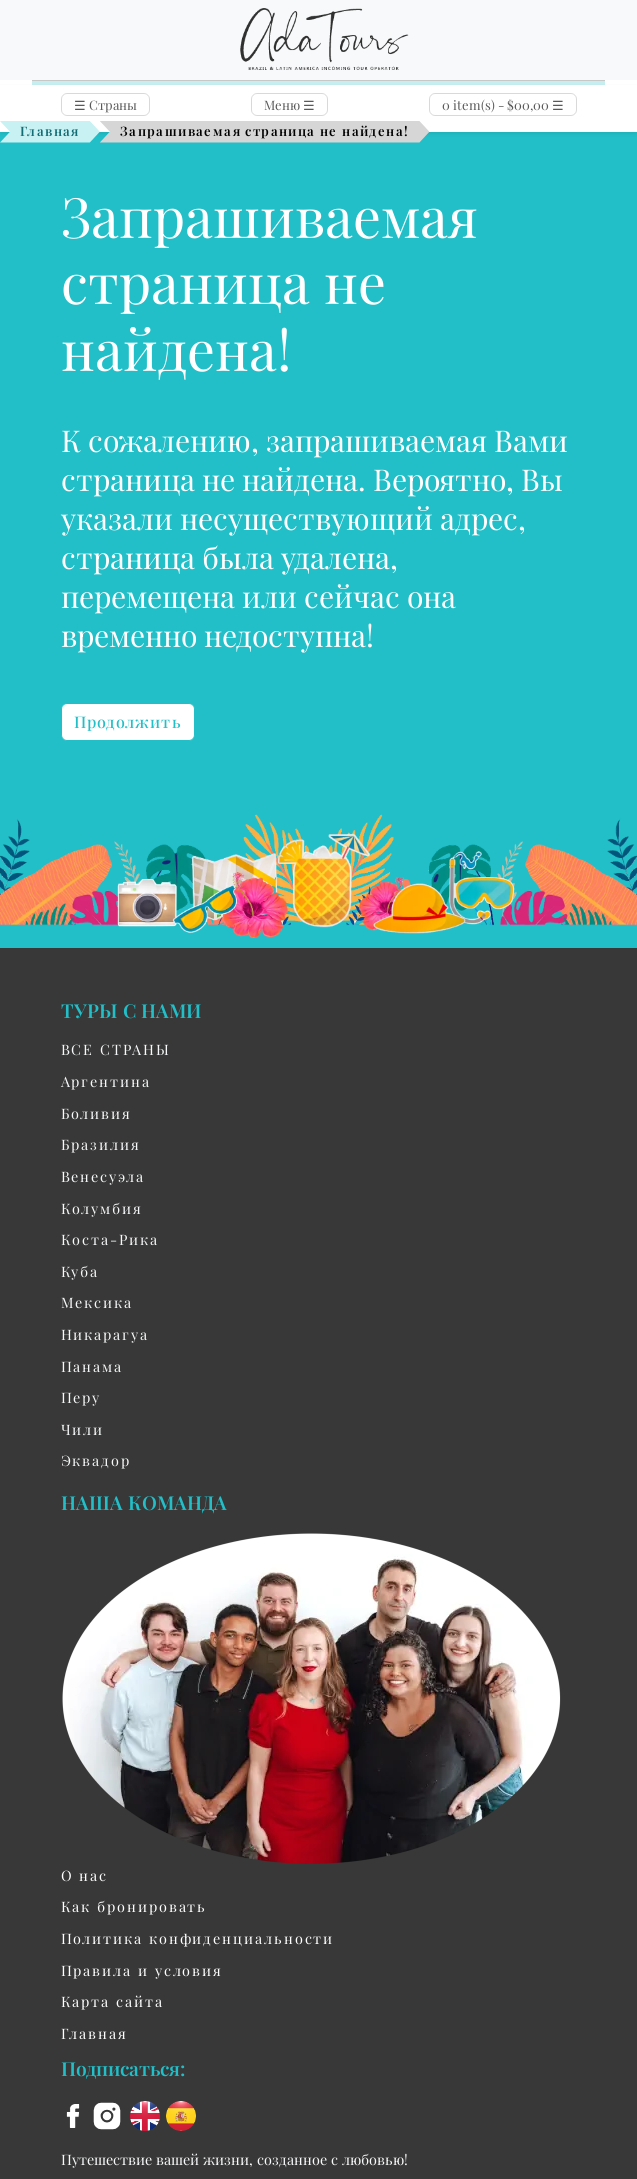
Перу (81, 1397)
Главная (50, 130)
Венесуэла (103, 1176)
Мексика (97, 1302)
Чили (83, 1429)
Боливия (96, 1113)
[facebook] (76, 2114)
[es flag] (181, 2114)
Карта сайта (112, 2001)
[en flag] (148, 2114)
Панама (92, 1366)
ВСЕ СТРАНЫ (116, 1049)
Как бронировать (134, 1906)
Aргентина (106, 1081)
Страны (105, 104)
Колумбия (102, 1208)
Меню (289, 104)
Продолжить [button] (128, 721)
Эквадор (96, 1460)
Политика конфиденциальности (198, 1938)
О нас (85, 1875)
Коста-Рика (110, 1239)
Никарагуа (105, 1334)
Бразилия (101, 1144)
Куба (80, 1271)
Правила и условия (142, 1970)
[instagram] (110, 2114)
